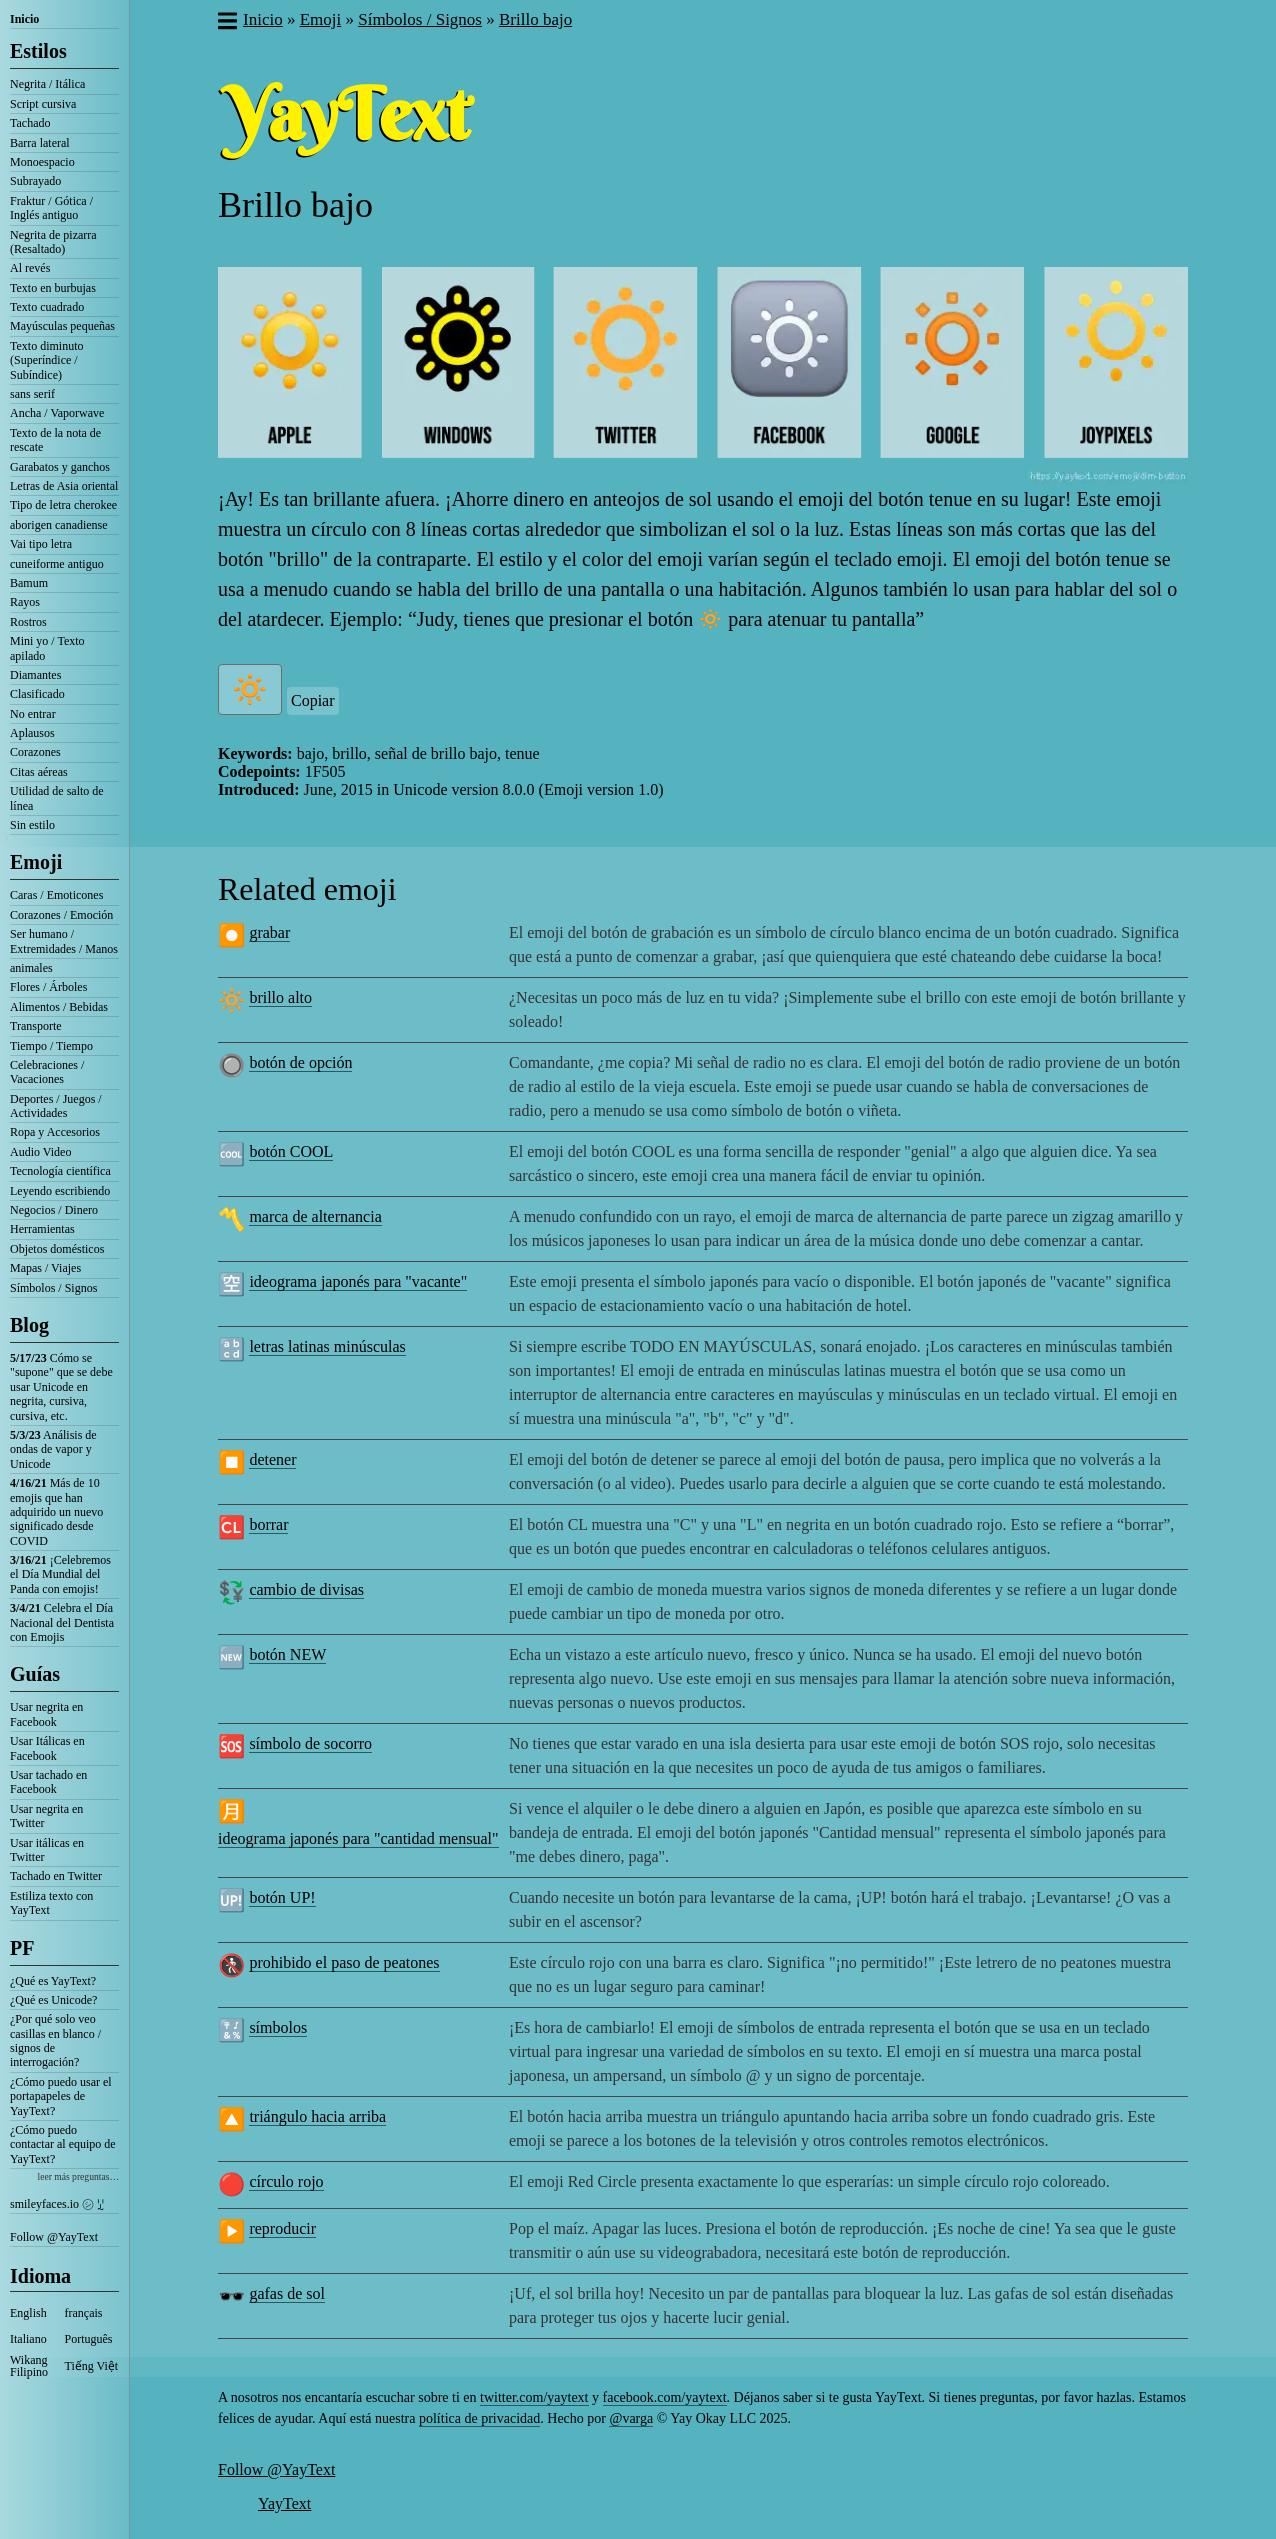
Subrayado (35, 181)
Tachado (30, 123)
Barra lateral (40, 143)
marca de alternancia (315, 1216)
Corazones (35, 752)
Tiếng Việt (92, 2366)
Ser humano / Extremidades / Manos (64, 941)
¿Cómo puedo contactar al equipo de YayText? (63, 2144)
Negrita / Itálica (47, 84)
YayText (284, 2503)
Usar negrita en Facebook (46, 1714)
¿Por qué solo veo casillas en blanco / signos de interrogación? (55, 2040)
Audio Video (40, 1152)
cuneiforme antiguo (57, 564)
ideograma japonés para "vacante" (358, 1281)
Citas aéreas (39, 772)
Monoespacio (42, 162)
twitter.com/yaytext (534, 2397)
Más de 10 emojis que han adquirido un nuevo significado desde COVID (56, 1512)
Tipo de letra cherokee (63, 505)
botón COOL (291, 1151)
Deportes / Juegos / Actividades (56, 1106)
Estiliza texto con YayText (51, 1903)
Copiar (313, 700)
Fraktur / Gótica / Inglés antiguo (51, 208)
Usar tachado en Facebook (48, 1782)
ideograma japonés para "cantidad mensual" (358, 1838)
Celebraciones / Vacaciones (47, 1072)
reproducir (282, 2228)
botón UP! (282, 1897)
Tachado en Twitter (56, 1876)
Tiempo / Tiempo (51, 1046)
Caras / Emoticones (56, 895)
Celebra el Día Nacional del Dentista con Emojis (62, 1622)
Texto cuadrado (47, 307)
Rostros (28, 622)
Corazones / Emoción (61, 915)
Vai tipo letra (41, 544)
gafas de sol (287, 2293)
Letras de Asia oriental (64, 486)
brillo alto (280, 997)
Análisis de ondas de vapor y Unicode (53, 1449)
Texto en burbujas (53, 288)
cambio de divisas (306, 1589)
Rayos (25, 602)
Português (89, 2339)
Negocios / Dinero (54, 1210)
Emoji (36, 862)
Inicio (24, 19)
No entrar (33, 714)
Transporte (36, 1026)
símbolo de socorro (310, 1743)
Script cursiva (43, 104)
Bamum (29, 583)
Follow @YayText (54, 2237)
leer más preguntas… (78, 2176)
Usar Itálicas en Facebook (47, 1748)
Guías (35, 1674)
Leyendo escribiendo (60, 1191)
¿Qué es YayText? (53, 1981)
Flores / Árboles (48, 987)
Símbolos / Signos (53, 1288)
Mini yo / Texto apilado (47, 648)
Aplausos (32, 733)
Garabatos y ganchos (60, 467)
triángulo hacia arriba (317, 2116)
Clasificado (37, 694)
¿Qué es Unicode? (53, 2000)
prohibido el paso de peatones (344, 1962)
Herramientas (42, 1229)
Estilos (38, 51)
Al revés (30, 268)
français (84, 2313)
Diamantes (35, 675)
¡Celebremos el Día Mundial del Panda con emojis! (60, 1574)
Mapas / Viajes (45, 1268)
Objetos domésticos (57, 1249)
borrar (268, 1524)
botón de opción (300, 1062)
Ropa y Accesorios (55, 1132)
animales (31, 968)
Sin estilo (32, 825)
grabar (269, 932)
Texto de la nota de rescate (55, 440)
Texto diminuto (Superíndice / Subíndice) (47, 360)
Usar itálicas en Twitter (47, 1850)
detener (272, 1459)
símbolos (278, 2027)
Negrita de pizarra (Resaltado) (53, 242)
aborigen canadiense (59, 525)
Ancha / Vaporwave (57, 413)
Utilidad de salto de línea (57, 798)
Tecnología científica (60, 1171)
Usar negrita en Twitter (46, 1816)
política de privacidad (479, 2418)
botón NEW (287, 1654)
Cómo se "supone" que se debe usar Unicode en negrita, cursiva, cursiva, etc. (61, 1387)
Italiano (28, 2339)
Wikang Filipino (29, 2366)
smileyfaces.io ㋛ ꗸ (57, 2204)
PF (22, 1948)
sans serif (32, 394)
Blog (29, 1325)
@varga (631, 2418)
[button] (226, 23)
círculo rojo (286, 2181)
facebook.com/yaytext (665, 2397)
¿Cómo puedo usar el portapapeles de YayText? (61, 2096)
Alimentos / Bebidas (59, 1007)
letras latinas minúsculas (327, 1346)
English (28, 2313)
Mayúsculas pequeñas (62, 326)
